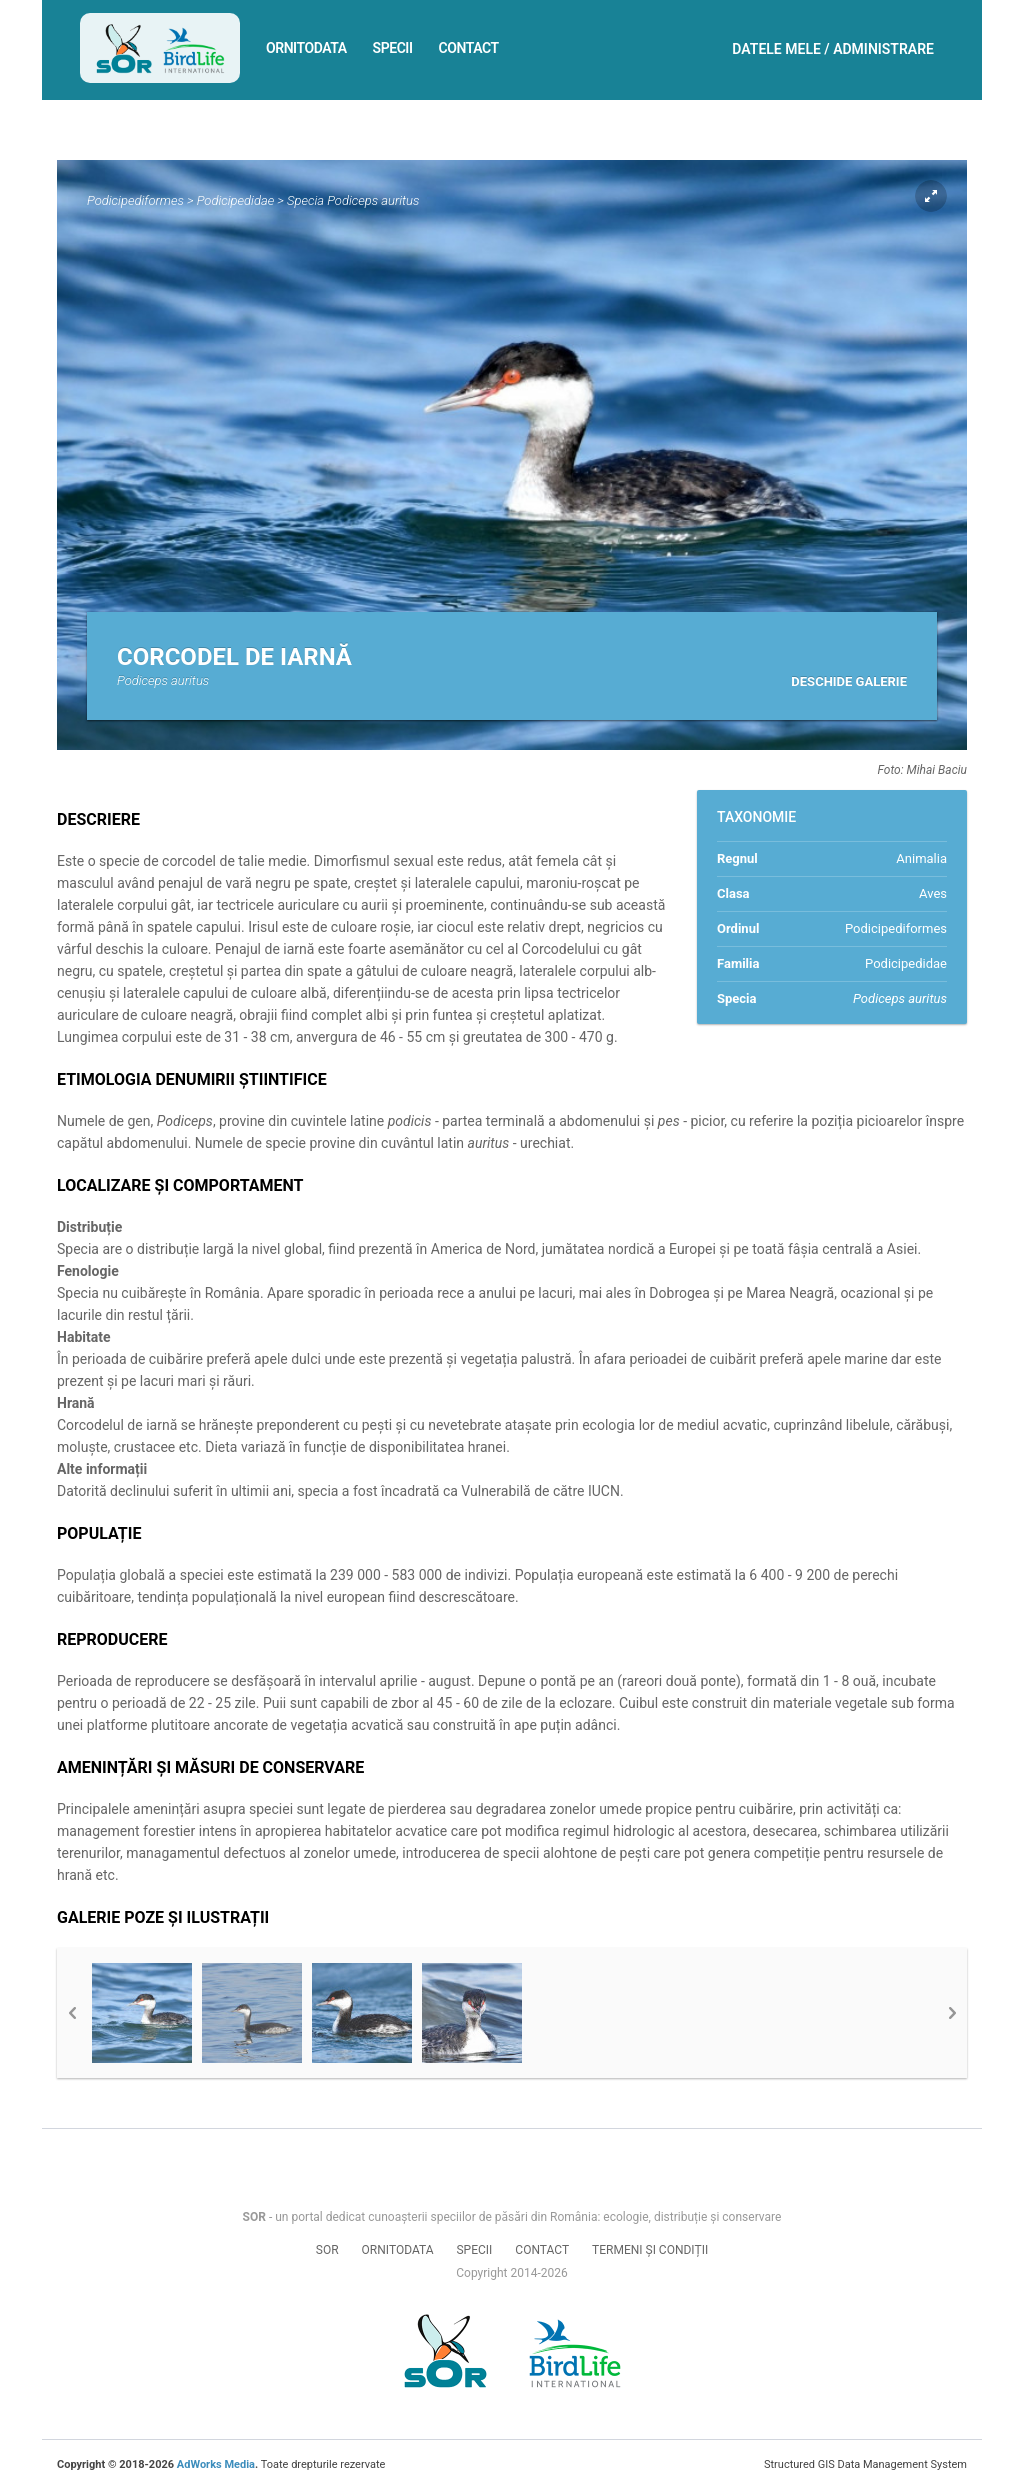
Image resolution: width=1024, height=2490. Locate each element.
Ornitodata (306, 48)
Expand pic (931, 196)
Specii (393, 48)
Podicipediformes (135, 200)
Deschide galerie (849, 681)
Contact (469, 48)
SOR (327, 2250)
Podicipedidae (236, 200)
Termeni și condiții (650, 2250)
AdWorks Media (216, 2464)
